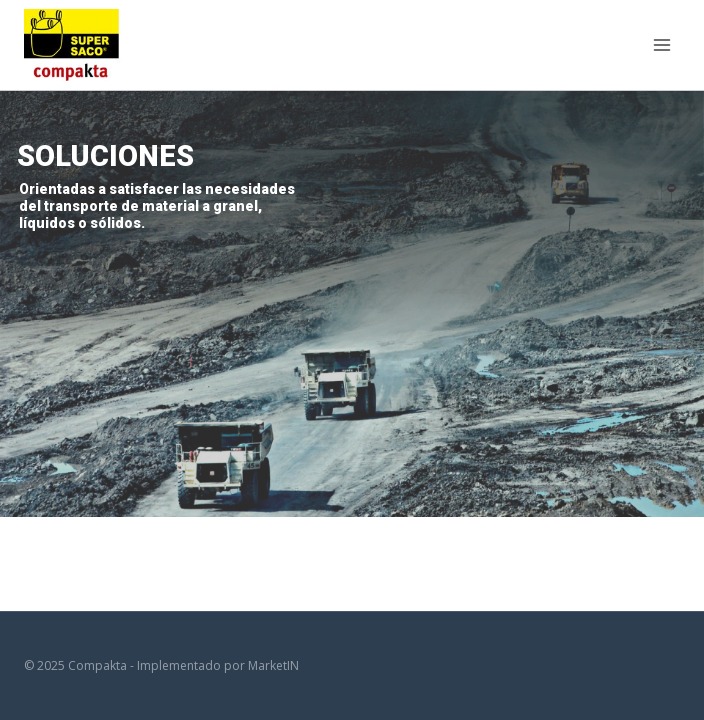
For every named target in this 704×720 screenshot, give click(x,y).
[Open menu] (661, 44)
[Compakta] (72, 44)
